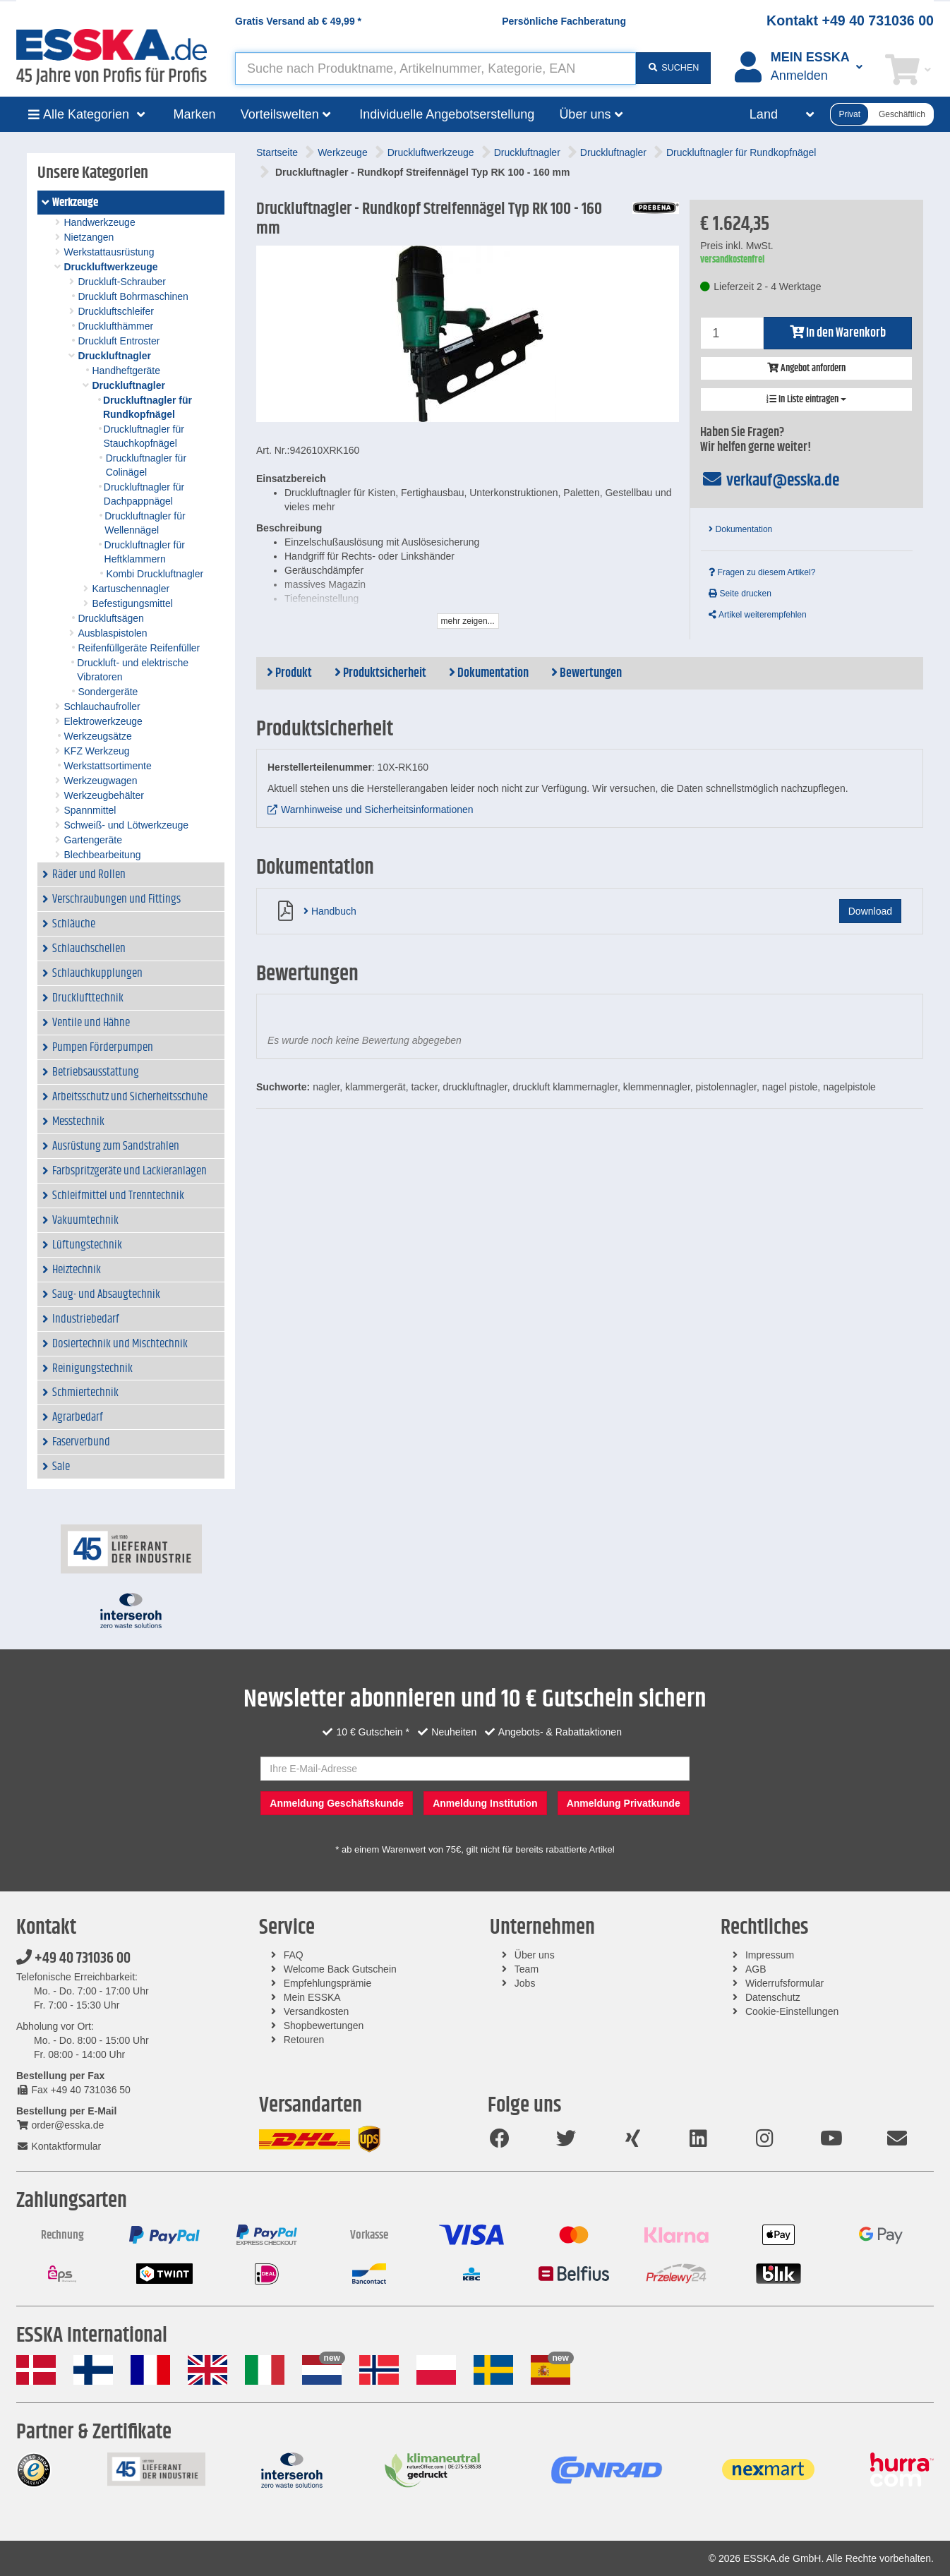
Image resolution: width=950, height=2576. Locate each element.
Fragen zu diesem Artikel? (762, 572)
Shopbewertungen (324, 2025)
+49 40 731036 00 (73, 1958)
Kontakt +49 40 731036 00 (850, 20)
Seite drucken (740, 593)
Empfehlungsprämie (328, 1983)
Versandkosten (316, 2011)
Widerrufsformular (784, 1983)
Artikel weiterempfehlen (757, 615)
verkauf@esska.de (769, 480)
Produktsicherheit (380, 673)
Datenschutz (772, 1997)
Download (870, 911)
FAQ (293, 1955)
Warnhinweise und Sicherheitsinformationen (377, 809)
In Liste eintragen (806, 399)
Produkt (289, 673)
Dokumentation (740, 529)
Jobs (525, 1983)
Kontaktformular (58, 2146)
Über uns (535, 1955)
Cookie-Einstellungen (791, 2011)
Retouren (304, 2039)
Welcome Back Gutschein (340, 1969)
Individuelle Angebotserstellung (446, 114)
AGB (755, 1969)
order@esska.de (60, 2125)
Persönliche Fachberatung (564, 21)
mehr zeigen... (468, 621)
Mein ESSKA (312, 1997)
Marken (195, 114)
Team (527, 1969)
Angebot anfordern (806, 368)
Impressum (769, 1955)
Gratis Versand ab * (298, 21)
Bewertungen (586, 673)
